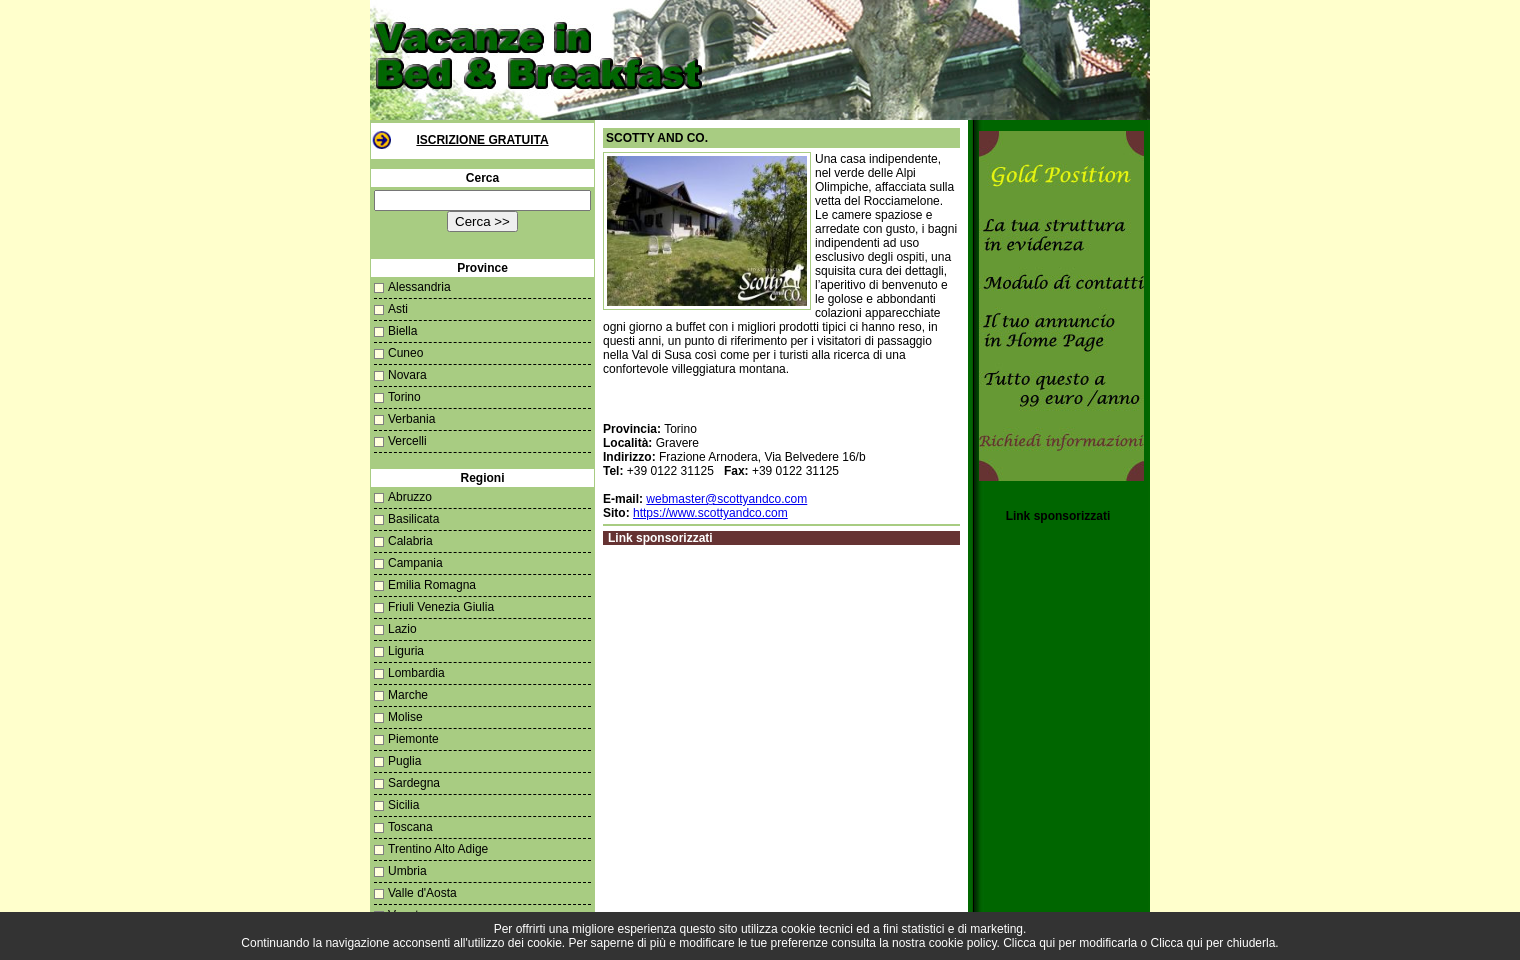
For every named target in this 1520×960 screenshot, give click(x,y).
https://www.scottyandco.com (710, 513)
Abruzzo (410, 497)
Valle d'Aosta (422, 893)
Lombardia (416, 673)
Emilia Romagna (432, 585)
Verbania (411, 419)
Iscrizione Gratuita (482, 140)
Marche (408, 695)
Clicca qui (1029, 943)
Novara (407, 375)
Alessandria (419, 287)
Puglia (404, 761)
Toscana (410, 827)
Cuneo (405, 353)
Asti (398, 309)
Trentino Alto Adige (438, 849)
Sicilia (403, 805)
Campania (415, 563)
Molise (405, 717)
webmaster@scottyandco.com (726, 499)
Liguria (406, 651)
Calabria (410, 541)
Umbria (407, 871)
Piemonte (413, 739)
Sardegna (414, 783)
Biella (402, 331)
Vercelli (407, 441)
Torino (404, 397)
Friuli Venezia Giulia (441, 607)
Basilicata (413, 519)
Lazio (402, 629)
